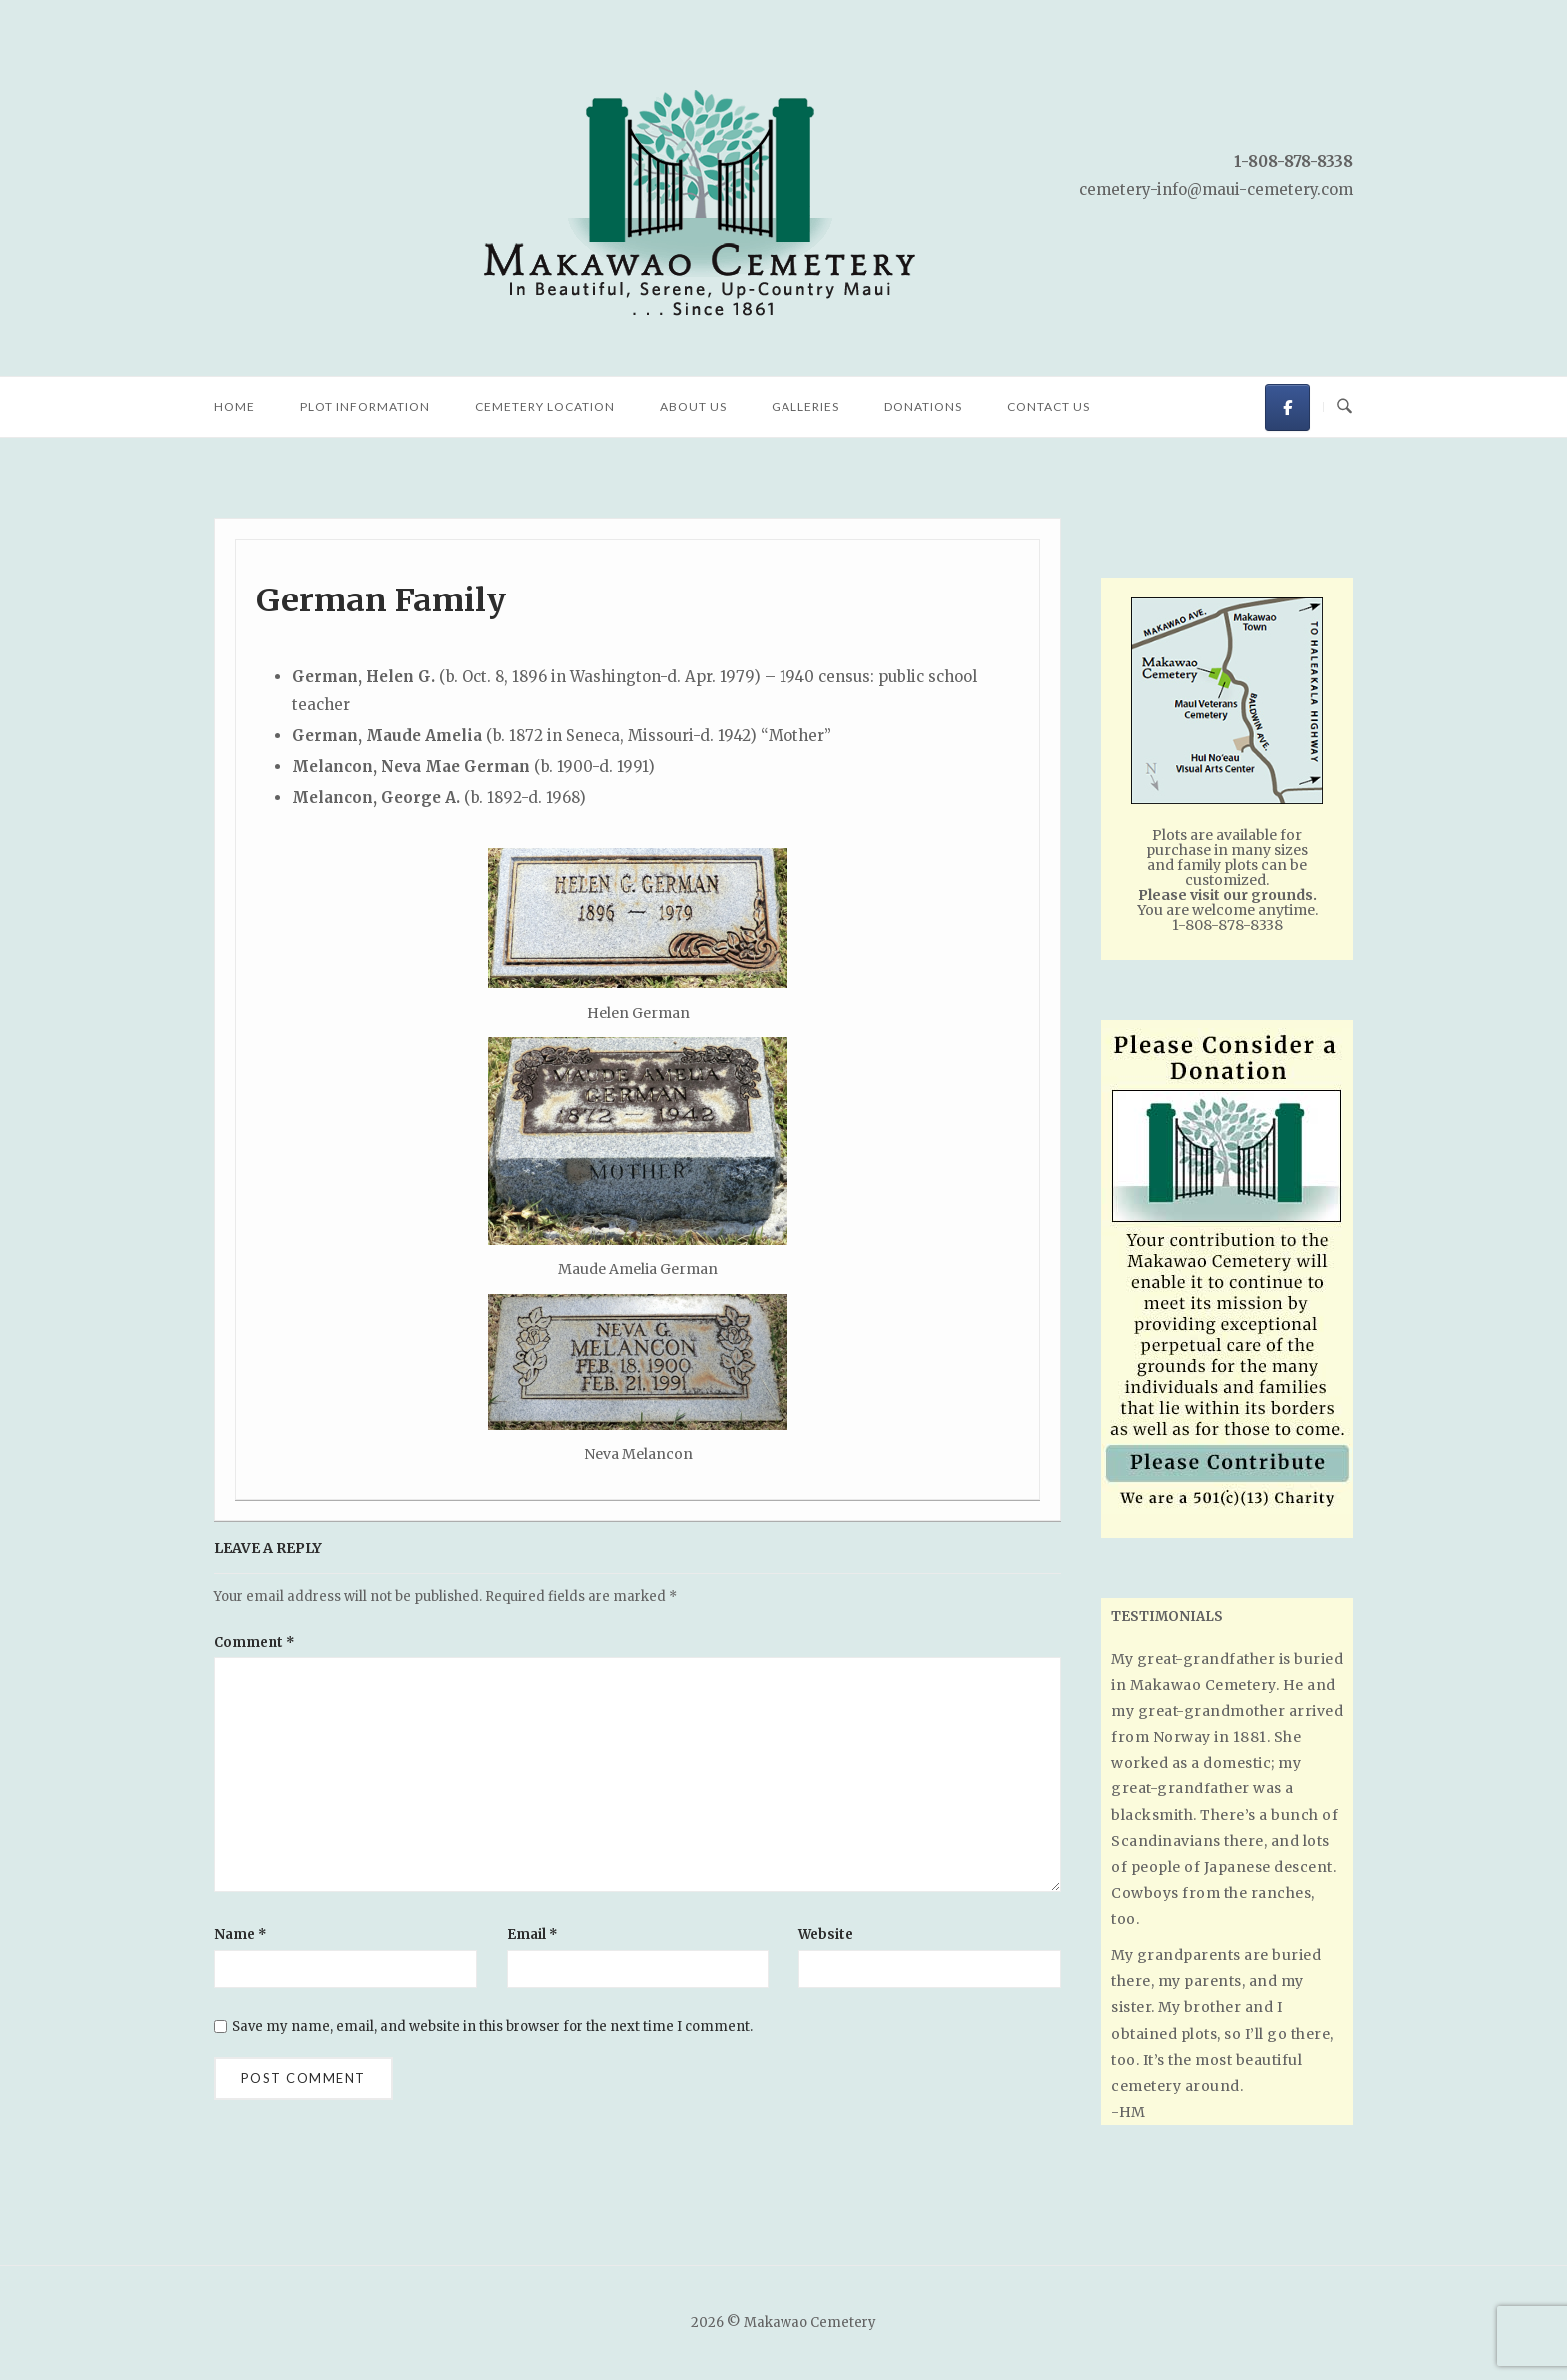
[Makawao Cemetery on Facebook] (1287, 407)
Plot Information (365, 406)
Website (825, 1934)
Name (240, 1934)
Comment (254, 1642)
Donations (923, 406)
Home (234, 406)
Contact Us (1048, 406)
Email (532, 1934)
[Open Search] (1344, 407)
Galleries (805, 406)
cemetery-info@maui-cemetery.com (1216, 189)
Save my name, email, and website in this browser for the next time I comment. (492, 2026)
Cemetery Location (545, 406)
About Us (693, 406)
